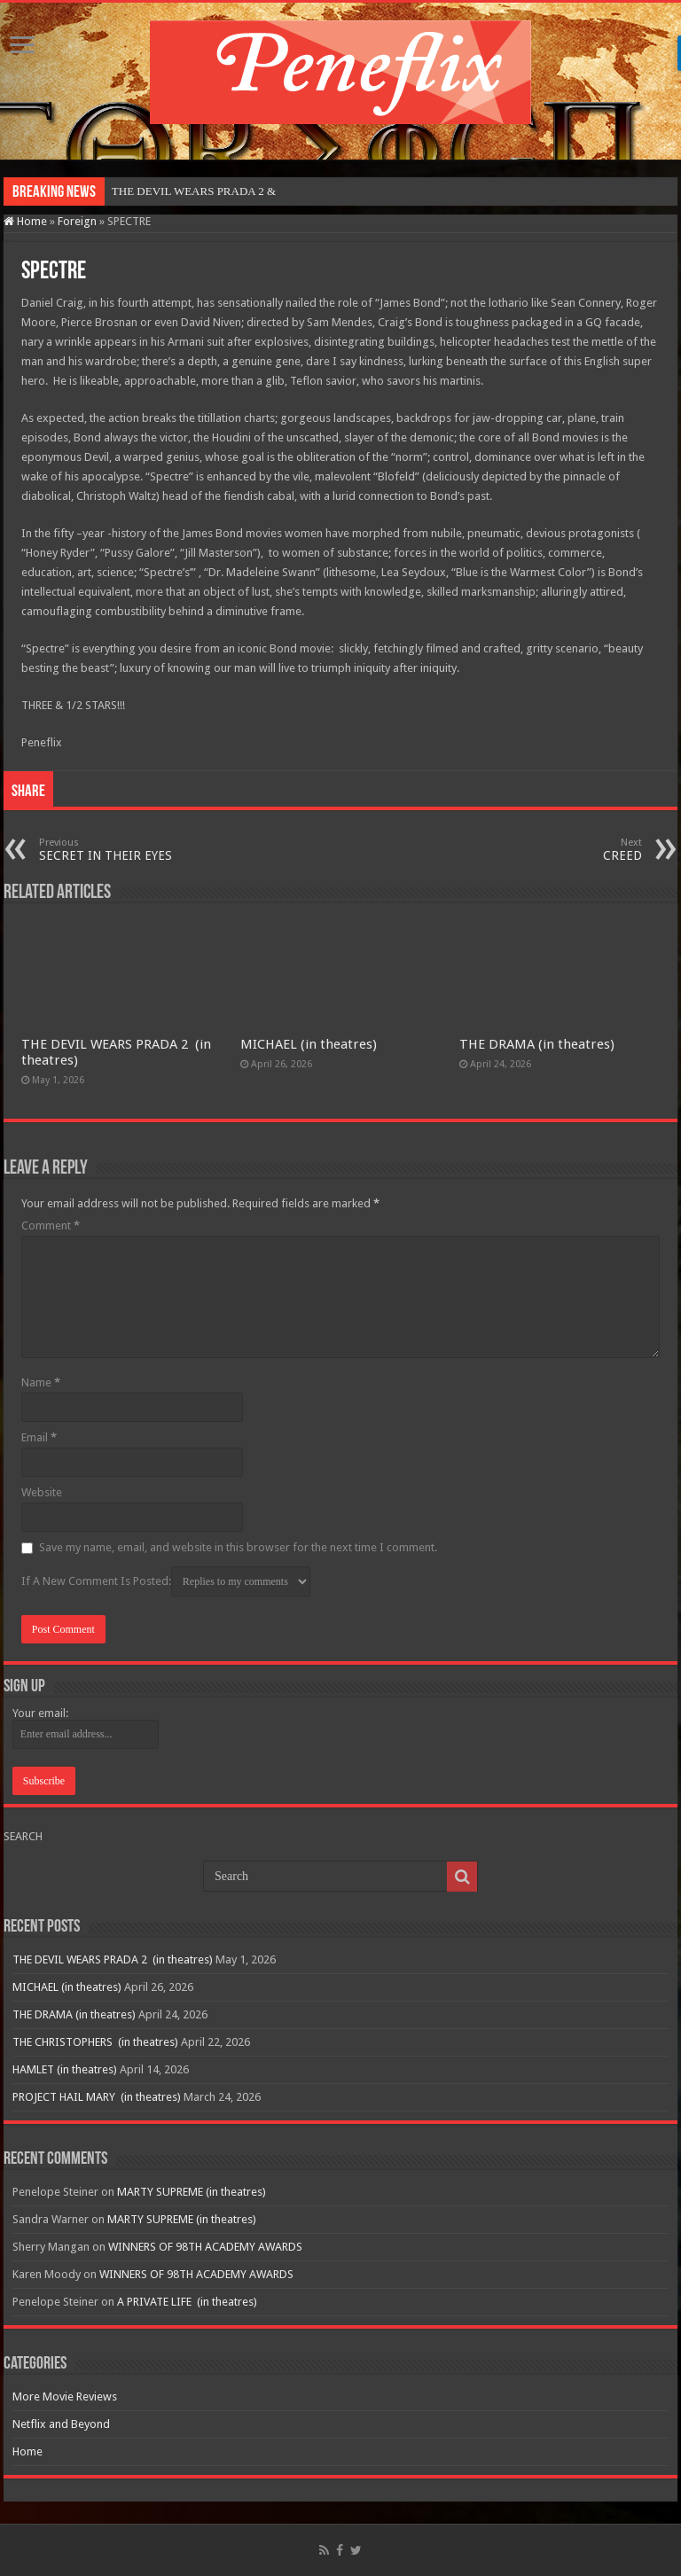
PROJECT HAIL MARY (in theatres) (96, 2097)
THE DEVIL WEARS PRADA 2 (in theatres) (112, 1959)
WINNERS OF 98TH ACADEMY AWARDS (205, 2246)
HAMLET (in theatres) (64, 2069)
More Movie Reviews (64, 2396)
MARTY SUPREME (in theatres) (191, 2191)
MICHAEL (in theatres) (308, 1044)
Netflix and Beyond (61, 2424)
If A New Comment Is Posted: (165, 1581)
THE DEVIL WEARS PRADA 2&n (195, 191)
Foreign (77, 221)
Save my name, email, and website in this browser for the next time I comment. (238, 1547)
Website (41, 1492)
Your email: (40, 1713)
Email (39, 1437)
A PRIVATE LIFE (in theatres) (187, 2301)
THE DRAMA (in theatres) (536, 1044)
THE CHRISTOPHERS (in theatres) (95, 2042)
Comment (50, 1225)
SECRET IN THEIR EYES (130, 850)
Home (25, 221)
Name (40, 1382)
